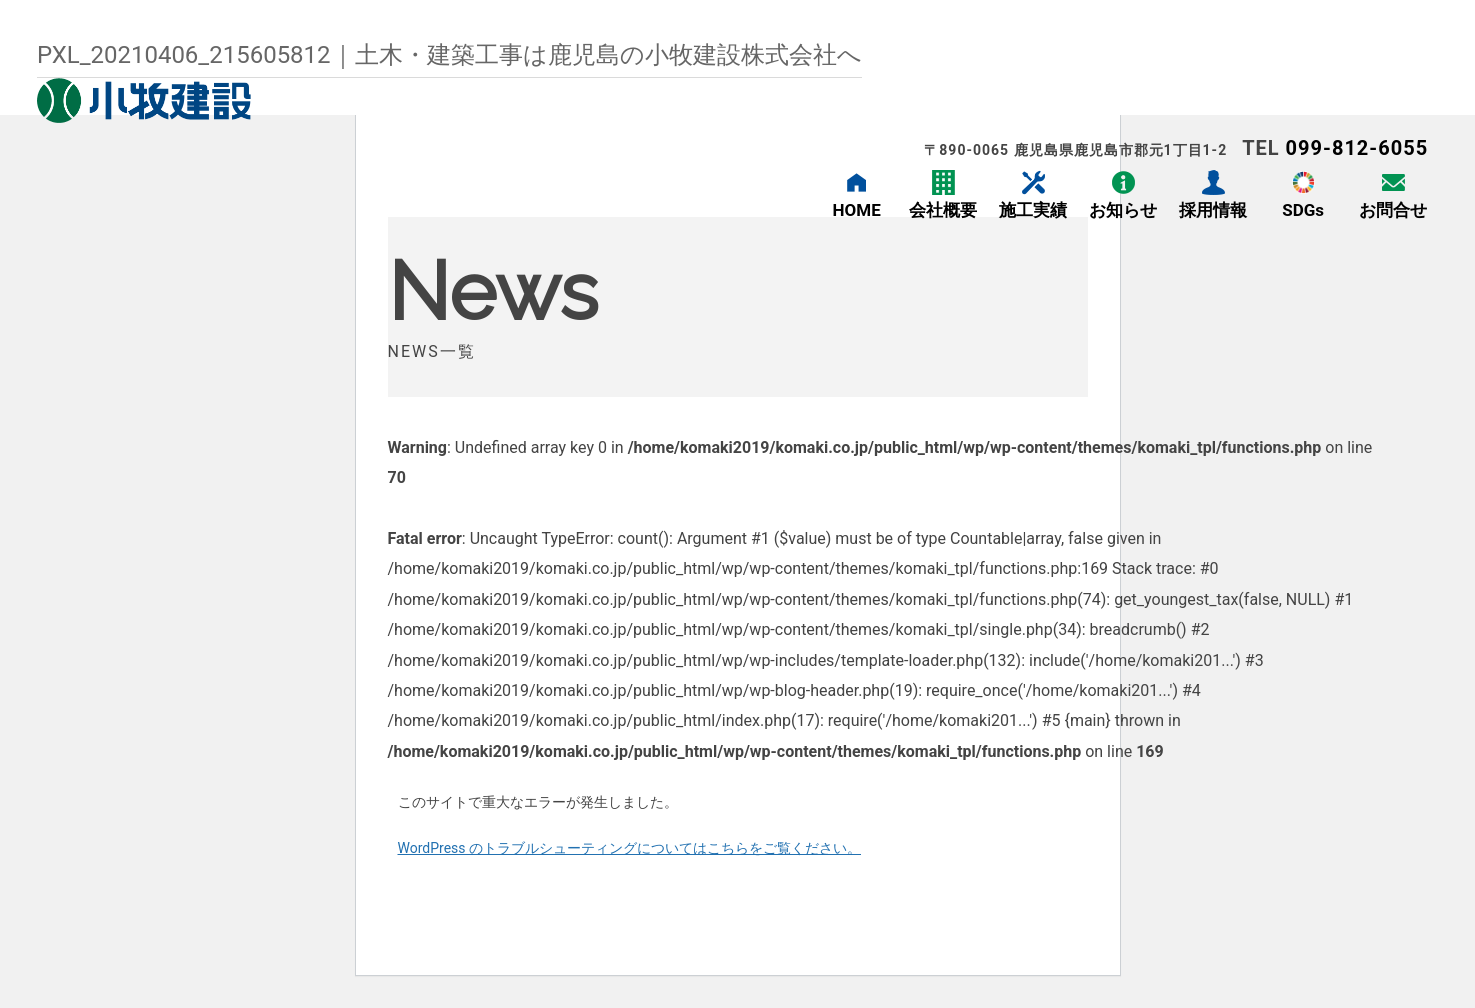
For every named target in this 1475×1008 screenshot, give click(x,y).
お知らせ (1123, 210)
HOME (857, 210)
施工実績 (1033, 210)
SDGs (1303, 210)
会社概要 (943, 210)
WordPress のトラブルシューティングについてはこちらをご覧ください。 (630, 848)
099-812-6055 (1357, 148)
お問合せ (1393, 210)
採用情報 (1213, 210)
